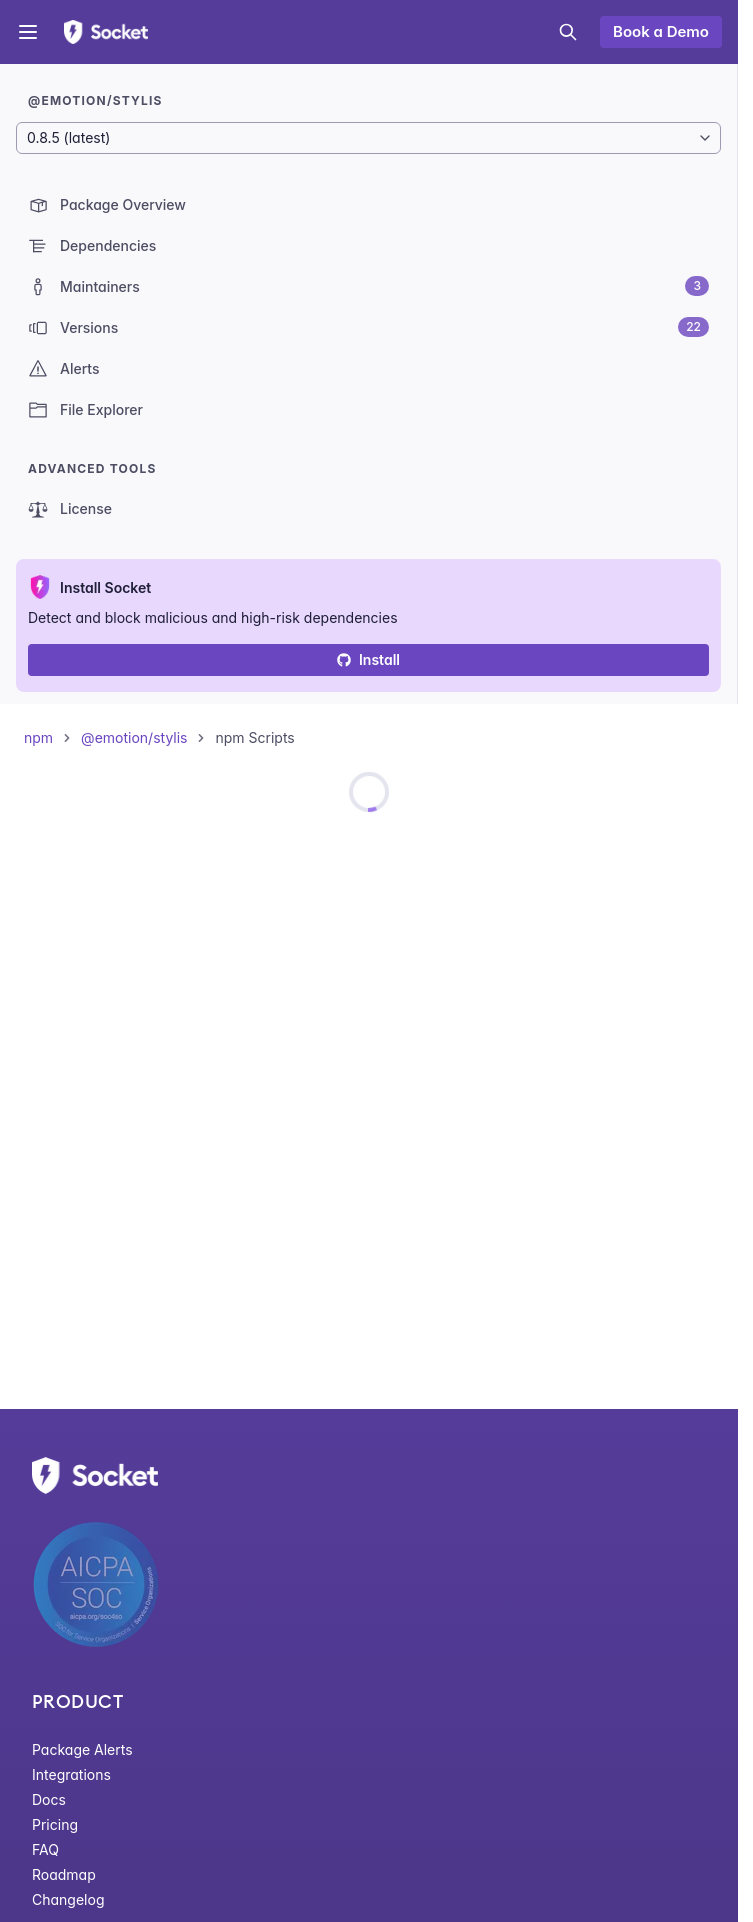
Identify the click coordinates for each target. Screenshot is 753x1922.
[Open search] (568, 32)
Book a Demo (661, 31)
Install (368, 659)
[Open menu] (28, 32)
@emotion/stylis (134, 737)
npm (38, 737)
